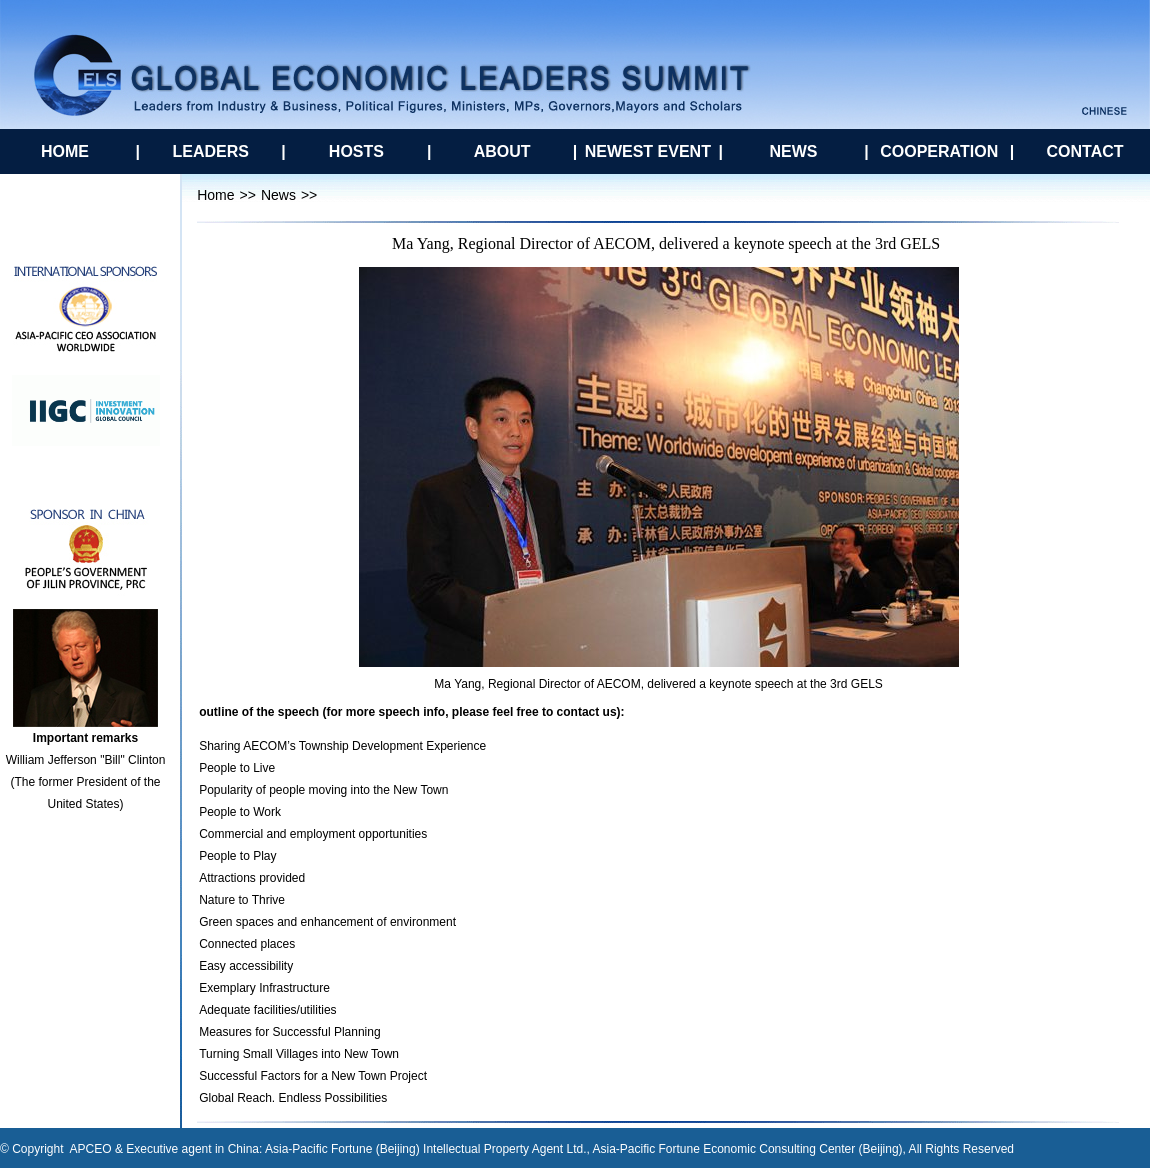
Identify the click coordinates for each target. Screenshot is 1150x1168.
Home (215, 195)
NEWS (794, 151)
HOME (65, 151)
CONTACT (1084, 151)
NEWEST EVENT (648, 151)
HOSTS (356, 151)
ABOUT (502, 151)
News (278, 195)
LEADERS (210, 151)
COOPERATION (939, 151)
